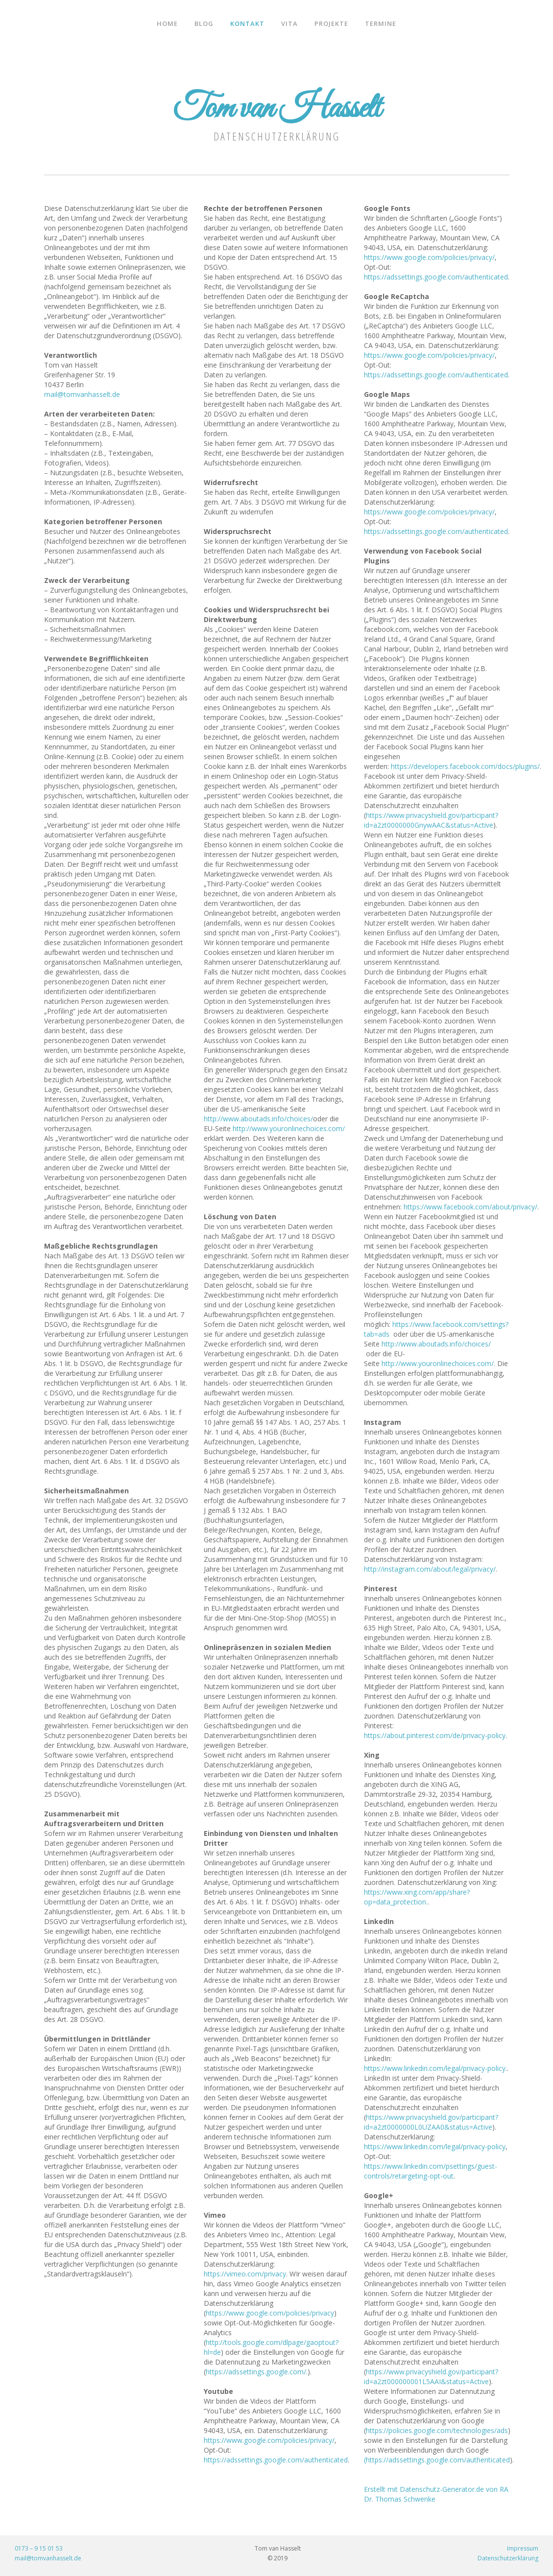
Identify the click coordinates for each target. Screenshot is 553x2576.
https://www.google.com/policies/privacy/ (269, 2440)
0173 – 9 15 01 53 (39, 2548)
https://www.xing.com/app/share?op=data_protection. (417, 1896)
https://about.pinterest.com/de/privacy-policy (434, 1735)
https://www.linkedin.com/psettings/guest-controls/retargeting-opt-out (430, 2171)
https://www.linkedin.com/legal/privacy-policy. (435, 2068)
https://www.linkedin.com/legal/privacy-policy (434, 2146)
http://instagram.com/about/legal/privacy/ (430, 1569)
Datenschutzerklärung (508, 2558)
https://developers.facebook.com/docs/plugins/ (465, 766)
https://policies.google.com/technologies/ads (437, 2430)
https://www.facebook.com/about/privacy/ (470, 1206)
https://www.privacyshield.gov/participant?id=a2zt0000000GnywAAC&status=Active (431, 820)
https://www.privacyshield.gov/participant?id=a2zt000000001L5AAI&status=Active (431, 2376)
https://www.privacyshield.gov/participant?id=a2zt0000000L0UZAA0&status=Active (431, 2122)
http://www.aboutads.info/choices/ (258, 1118)
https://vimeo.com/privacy (245, 2273)
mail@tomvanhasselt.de (82, 394)
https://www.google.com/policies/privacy (270, 2313)
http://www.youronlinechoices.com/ (289, 1128)
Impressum (522, 2548)
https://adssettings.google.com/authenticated (276, 2459)
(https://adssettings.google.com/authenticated (437, 2459)
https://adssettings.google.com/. (257, 2371)
